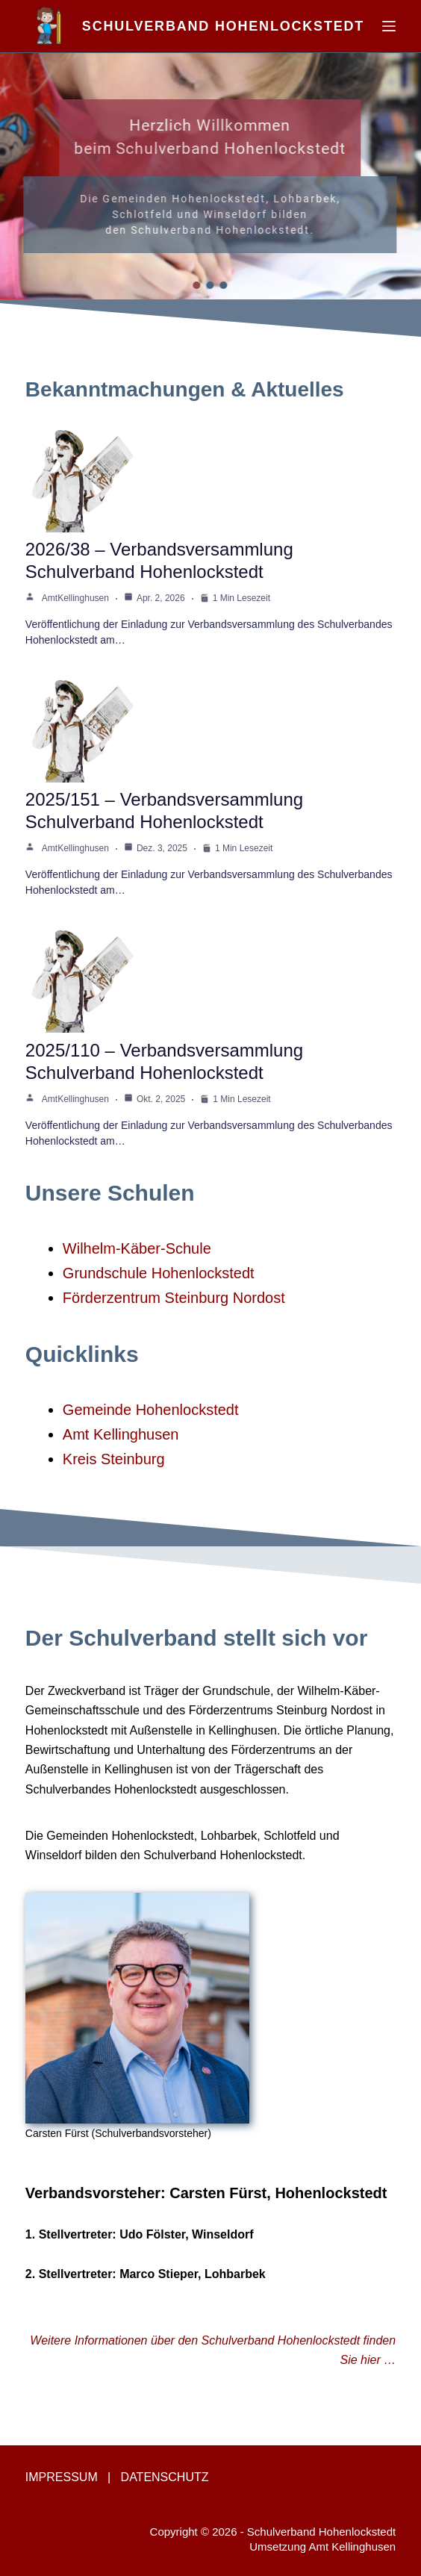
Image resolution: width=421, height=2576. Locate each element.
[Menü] (389, 26)
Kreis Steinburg (114, 1459)
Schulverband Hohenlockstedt (223, 26)
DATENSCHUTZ (165, 2477)
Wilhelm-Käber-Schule (137, 1248)
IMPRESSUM (61, 2477)
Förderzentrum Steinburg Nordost (174, 1297)
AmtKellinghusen (75, 598)
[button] (197, 285)
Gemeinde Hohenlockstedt (151, 1409)
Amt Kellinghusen (121, 1434)
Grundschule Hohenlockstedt (159, 1273)
